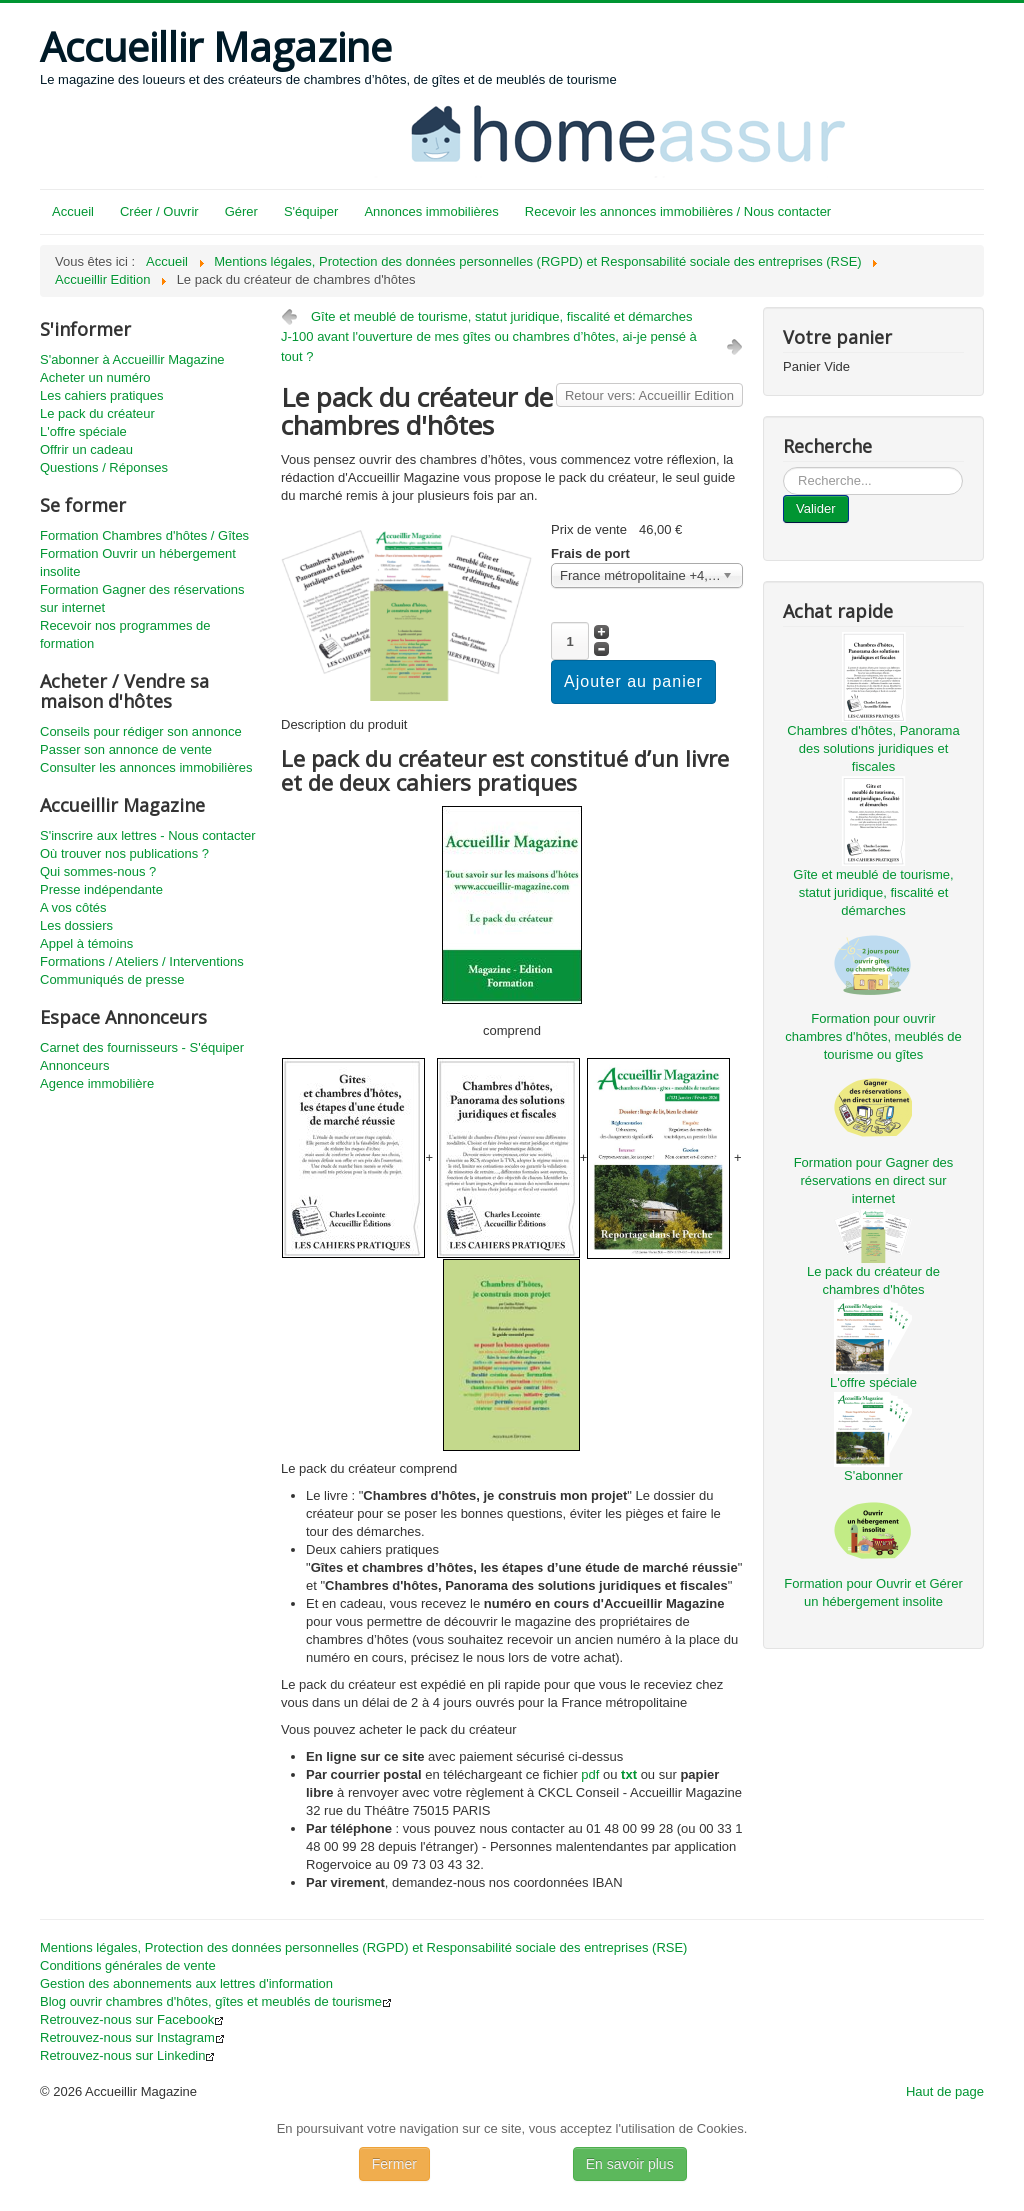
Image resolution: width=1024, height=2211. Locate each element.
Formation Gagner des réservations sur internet (142, 598)
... (783, 467)
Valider (816, 508)
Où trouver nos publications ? (124, 853)
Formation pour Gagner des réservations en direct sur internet (874, 1180)
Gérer (241, 211)
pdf (590, 1774)
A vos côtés (73, 907)
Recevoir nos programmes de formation (125, 634)
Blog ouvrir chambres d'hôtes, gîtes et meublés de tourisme (216, 2001)
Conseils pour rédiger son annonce (141, 731)
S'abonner (873, 1475)
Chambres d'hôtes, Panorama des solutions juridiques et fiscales (873, 748)
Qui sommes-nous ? (98, 871)
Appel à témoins (86, 943)
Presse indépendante (101, 889)
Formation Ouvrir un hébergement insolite (138, 562)
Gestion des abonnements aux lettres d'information (186, 1983)
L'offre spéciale (83, 431)
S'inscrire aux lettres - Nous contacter (148, 835)
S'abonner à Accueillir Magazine (132, 359)
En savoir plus (630, 2164)
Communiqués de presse (112, 979)
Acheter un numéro (95, 377)
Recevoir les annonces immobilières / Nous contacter (678, 211)
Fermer (394, 2164)
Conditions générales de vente (128, 1965)
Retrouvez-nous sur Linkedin (127, 2055)
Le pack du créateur (97, 413)
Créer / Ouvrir (159, 211)
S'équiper (311, 211)
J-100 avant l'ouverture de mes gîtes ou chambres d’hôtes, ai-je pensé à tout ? (489, 346)
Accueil (73, 211)
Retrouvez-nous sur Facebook (132, 2019)
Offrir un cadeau (86, 449)
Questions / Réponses (104, 467)
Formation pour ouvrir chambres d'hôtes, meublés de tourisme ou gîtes (873, 1036)
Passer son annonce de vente (126, 749)
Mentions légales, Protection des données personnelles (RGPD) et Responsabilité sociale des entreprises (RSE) (363, 1947)
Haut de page (945, 2091)
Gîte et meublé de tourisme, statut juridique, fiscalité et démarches (502, 316)
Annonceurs (74, 1065)
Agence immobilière (97, 1083)
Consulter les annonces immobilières (146, 767)
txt (629, 1774)
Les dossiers (76, 925)
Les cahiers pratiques (102, 395)
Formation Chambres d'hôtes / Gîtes (144, 535)
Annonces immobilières (431, 211)
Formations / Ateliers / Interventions (142, 961)
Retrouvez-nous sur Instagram (132, 2037)
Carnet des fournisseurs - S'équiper (142, 1047)
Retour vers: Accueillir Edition (649, 395)
